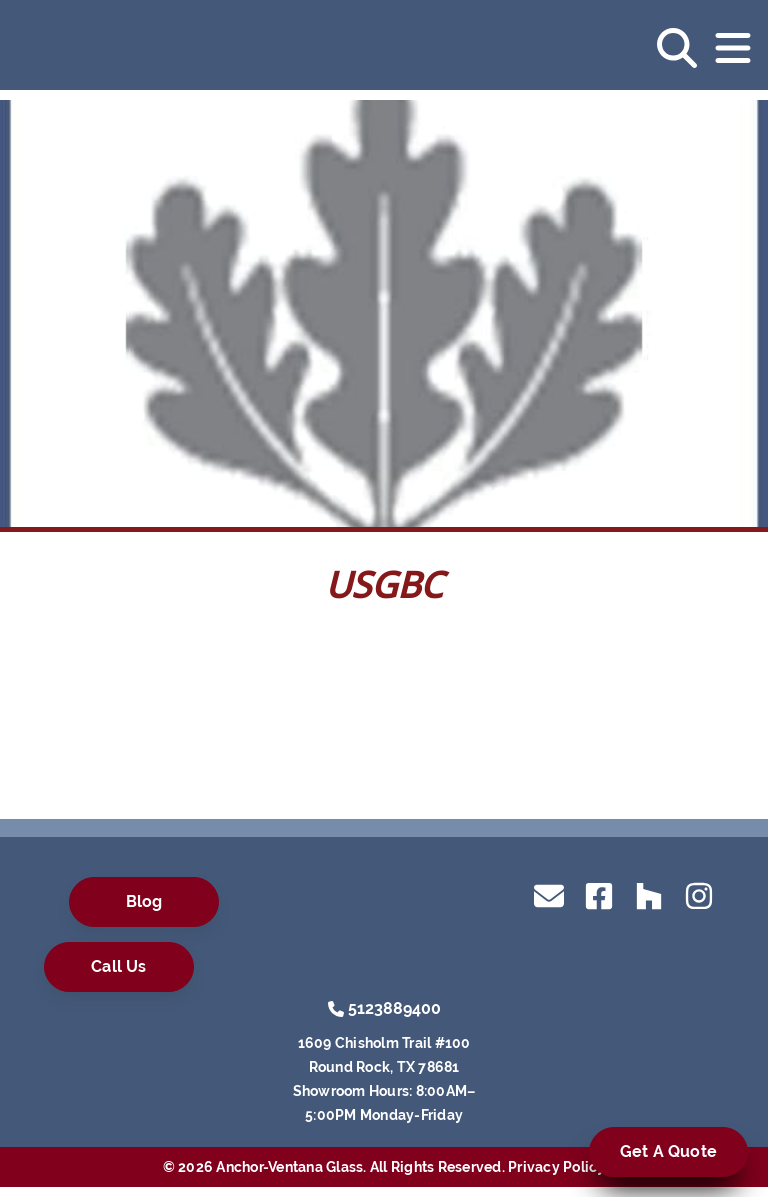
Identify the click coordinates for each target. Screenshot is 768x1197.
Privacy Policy (557, 1167)
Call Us (118, 966)
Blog (144, 901)
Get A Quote (668, 1151)
